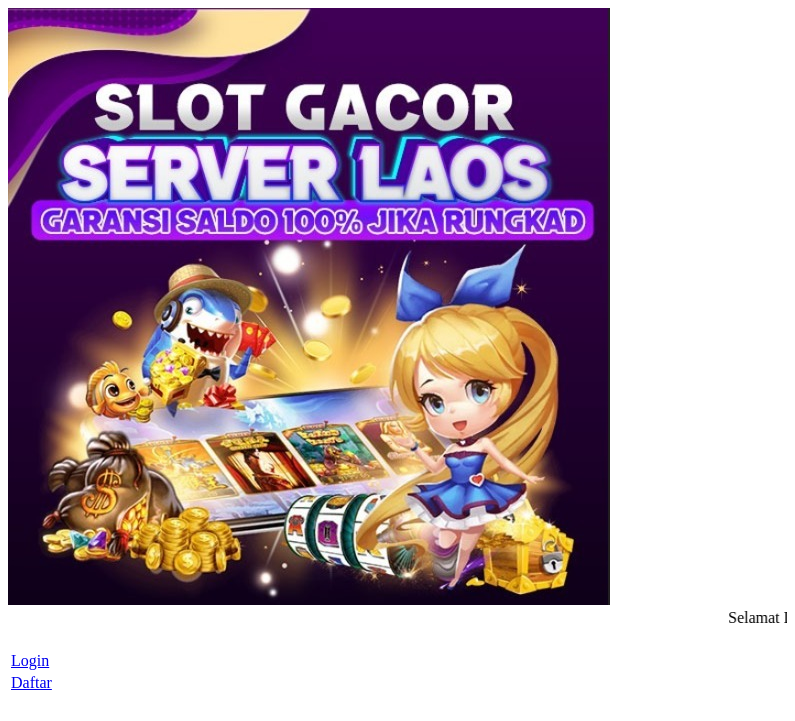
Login (30, 660)
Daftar (31, 682)
